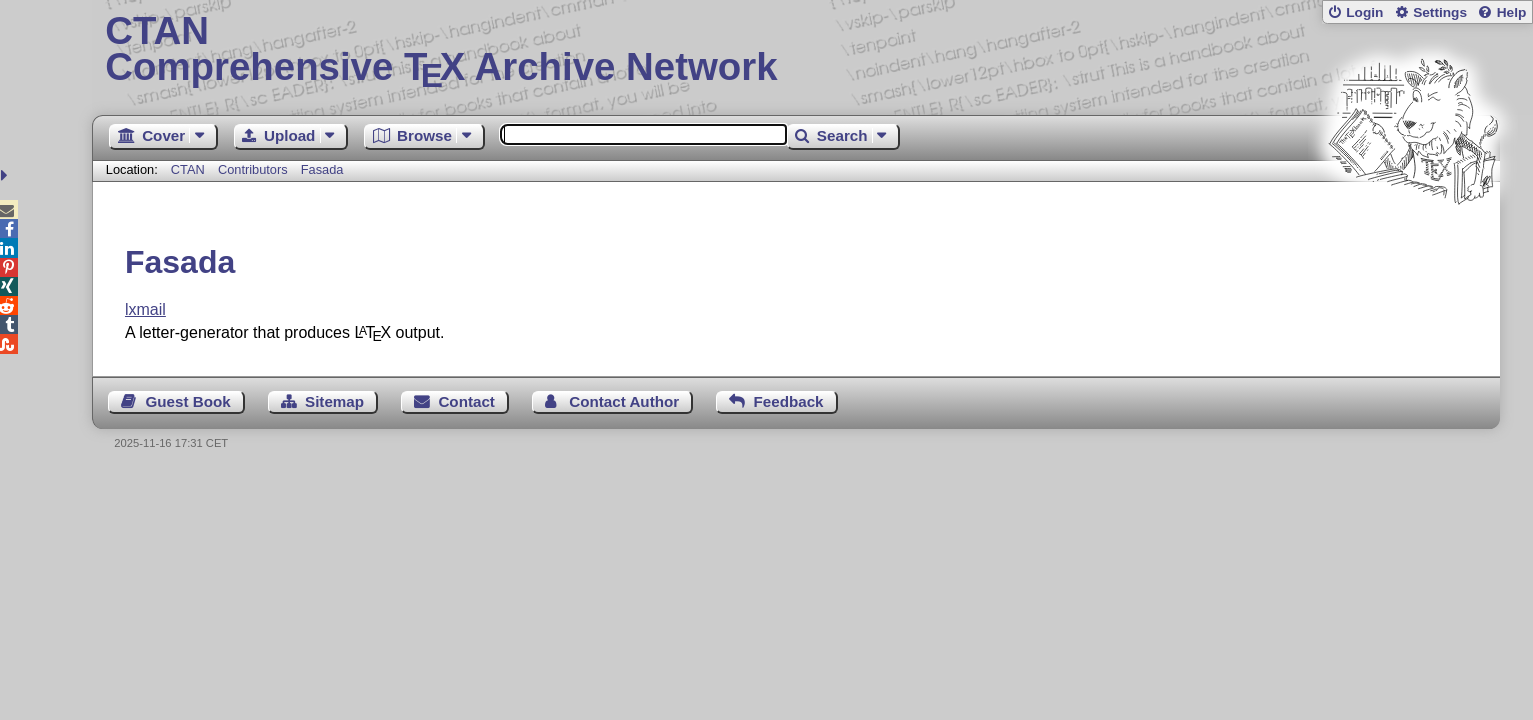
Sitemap (334, 401)
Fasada (322, 169)
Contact (466, 401)
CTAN (188, 169)
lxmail (145, 309)
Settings (1440, 12)
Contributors (253, 169)
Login (1364, 12)
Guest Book (187, 401)
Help (1512, 12)
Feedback (788, 401)
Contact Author (624, 401)
